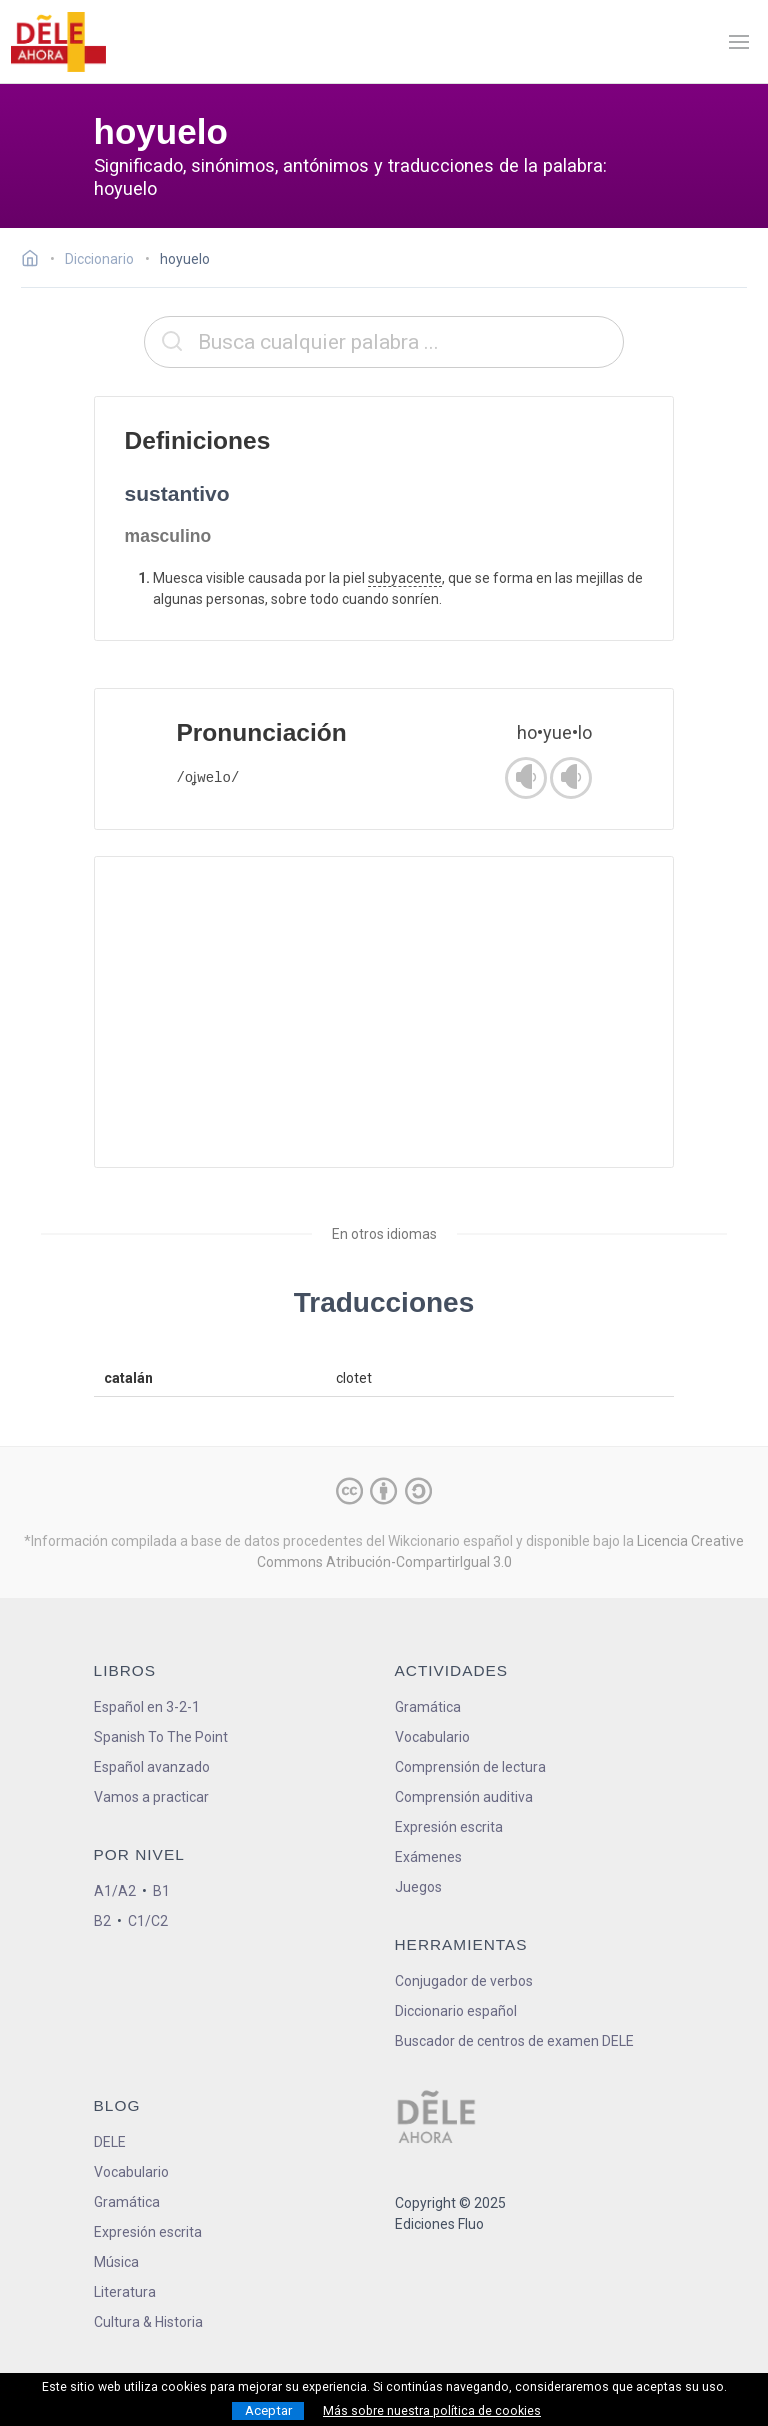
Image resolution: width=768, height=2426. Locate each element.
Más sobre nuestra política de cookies (432, 2411)
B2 (102, 1921)
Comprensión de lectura (470, 1767)
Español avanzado (152, 1767)
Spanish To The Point (161, 1737)
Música (116, 2262)
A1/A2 (115, 1891)
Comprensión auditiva (464, 1797)
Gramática (428, 1707)
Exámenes (428, 1857)
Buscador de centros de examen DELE (514, 2041)
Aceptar (268, 2410)
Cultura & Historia (148, 2322)
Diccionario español (456, 2011)
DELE (110, 2142)
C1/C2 (148, 1921)
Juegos (418, 1887)
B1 (161, 1891)
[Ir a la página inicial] (35, 261)
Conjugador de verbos (464, 1981)
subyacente (405, 578)
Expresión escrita (449, 1827)
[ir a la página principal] (58, 42)
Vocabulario (432, 1737)
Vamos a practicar (151, 1797)
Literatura (125, 2292)
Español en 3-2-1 (147, 1707)
